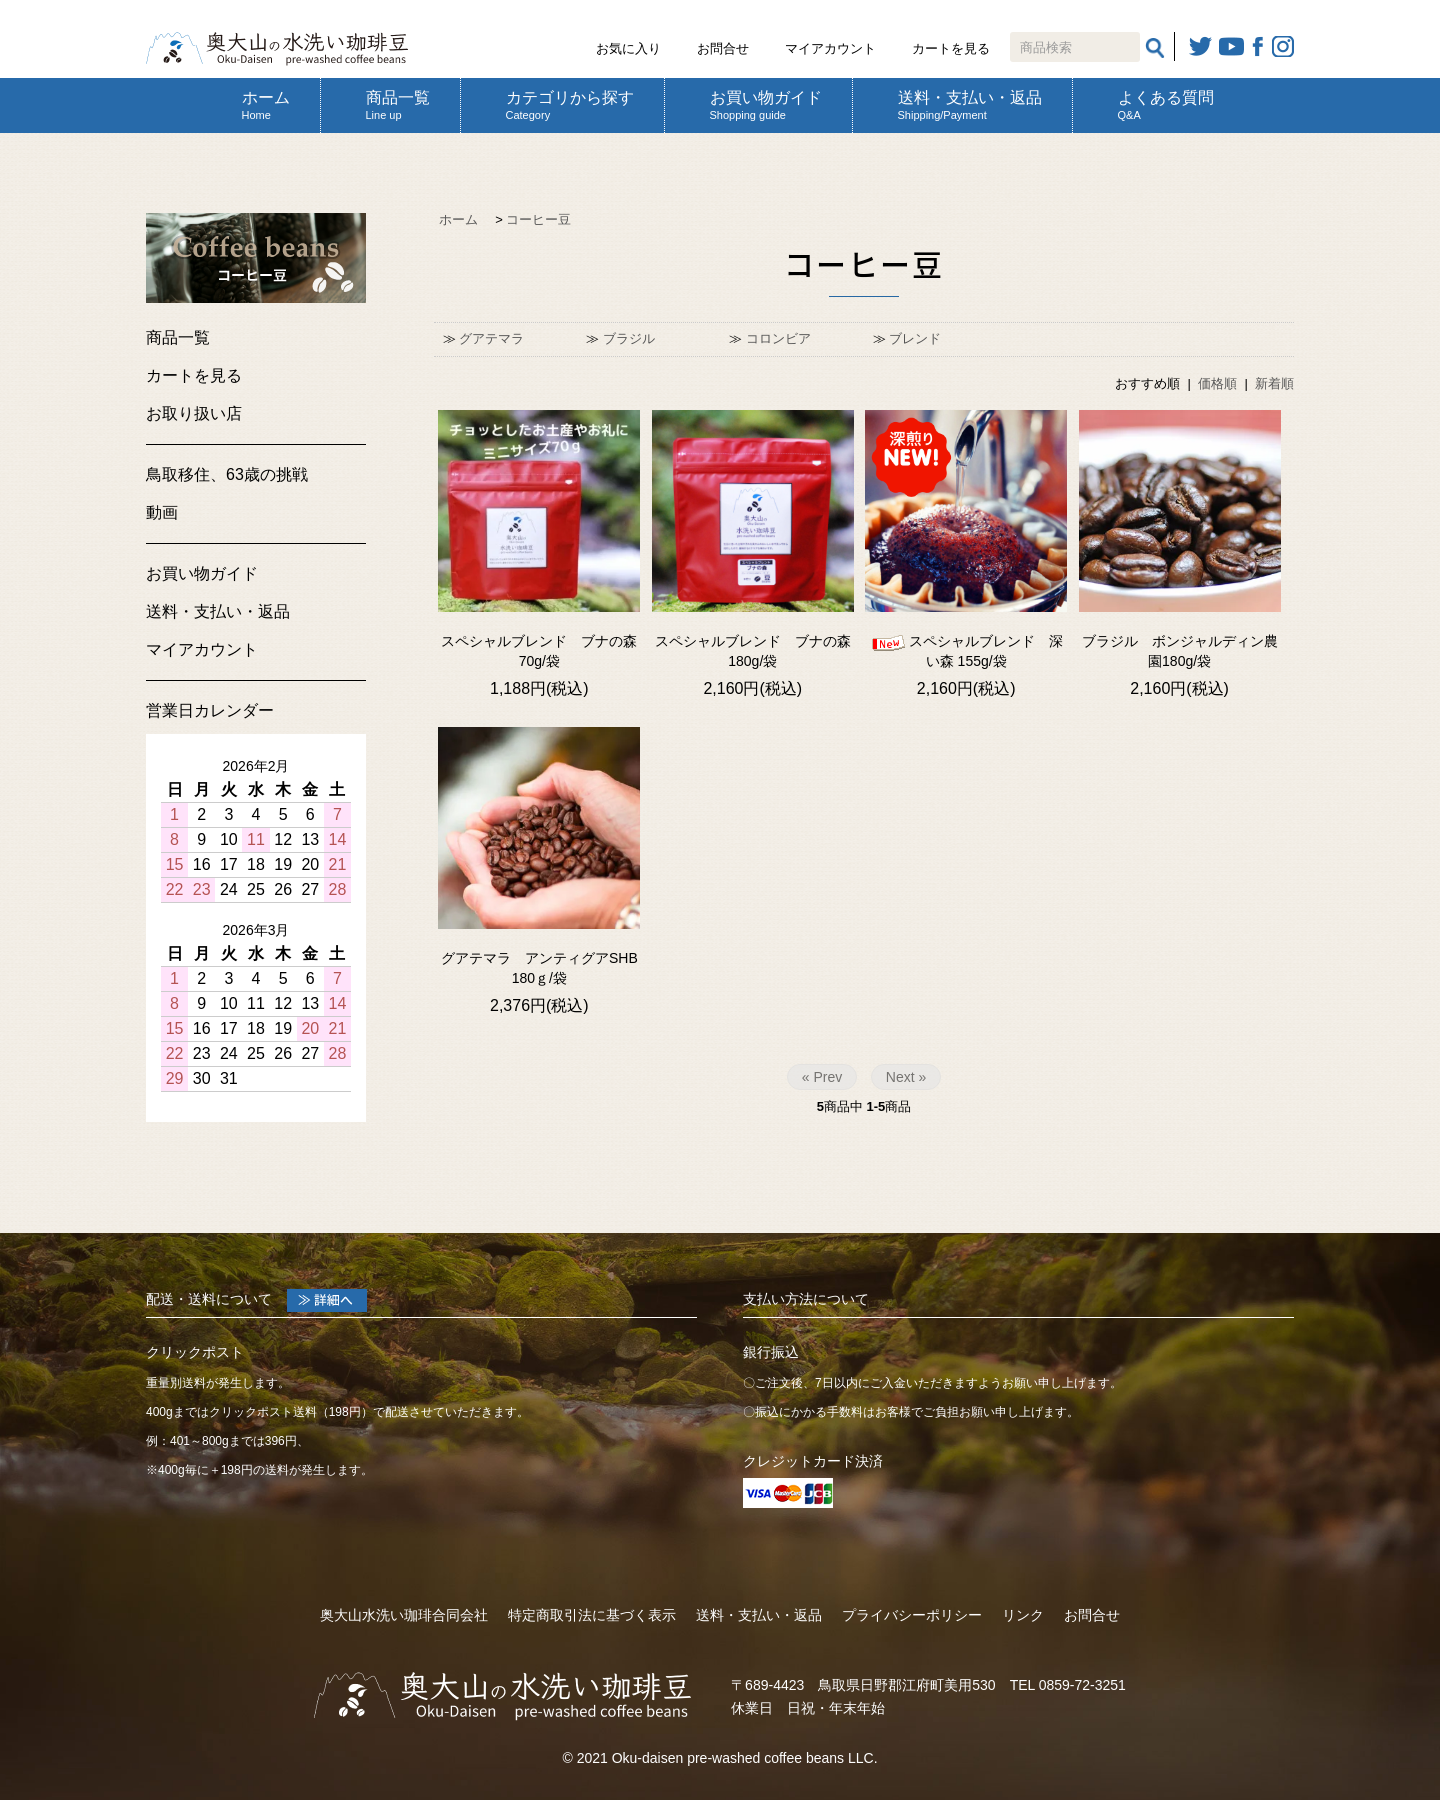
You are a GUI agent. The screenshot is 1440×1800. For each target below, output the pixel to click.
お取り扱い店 (194, 413)
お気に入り (628, 48)
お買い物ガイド (766, 105)
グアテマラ (491, 338)
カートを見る (951, 48)
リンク (1023, 1615)
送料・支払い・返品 (970, 105)
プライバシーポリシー (912, 1615)
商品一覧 (398, 105)
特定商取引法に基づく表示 (592, 1615)
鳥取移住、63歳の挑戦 (227, 474)
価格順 (1217, 383)
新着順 (1274, 383)
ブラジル (629, 338)
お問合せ (723, 48)
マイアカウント (830, 48)
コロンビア (778, 338)
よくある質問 (1166, 105)
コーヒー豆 (538, 219)
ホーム (266, 105)
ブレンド (915, 338)
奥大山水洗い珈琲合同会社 (404, 1615)
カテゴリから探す (570, 105)
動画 (162, 512)
